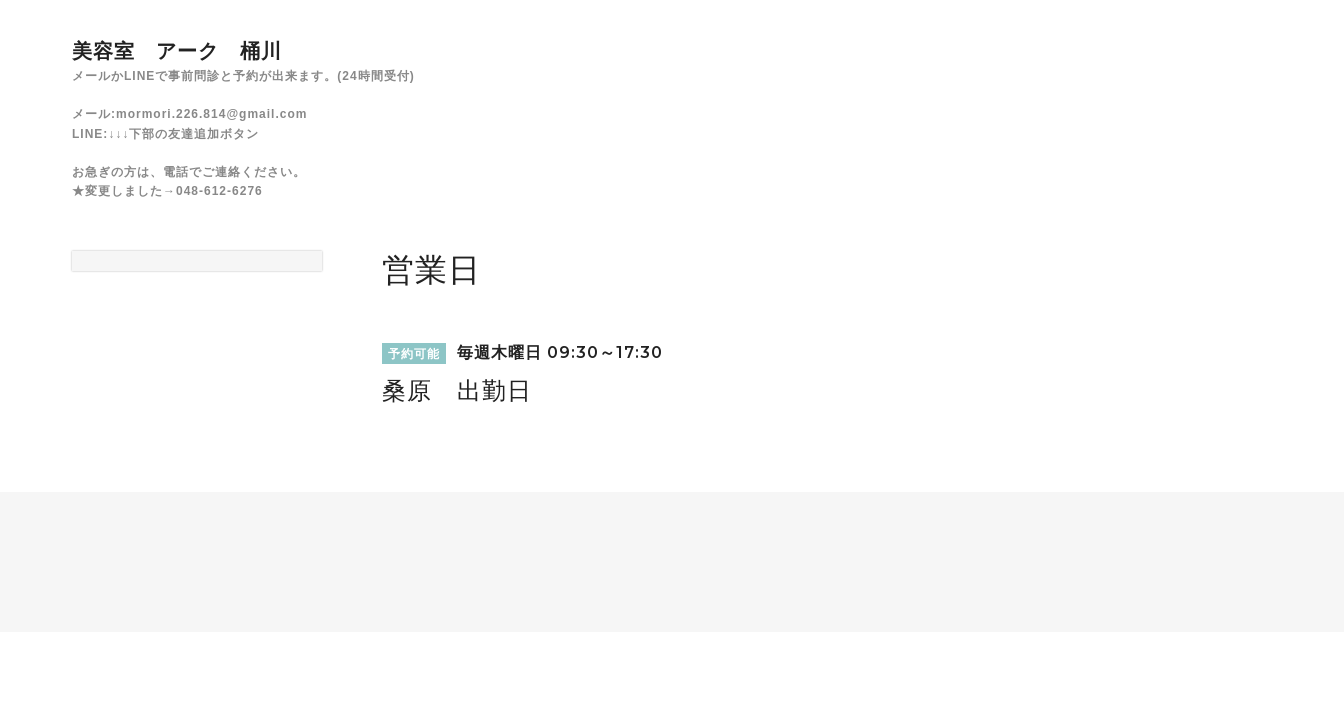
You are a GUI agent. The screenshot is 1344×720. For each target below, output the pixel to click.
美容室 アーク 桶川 (177, 51)
